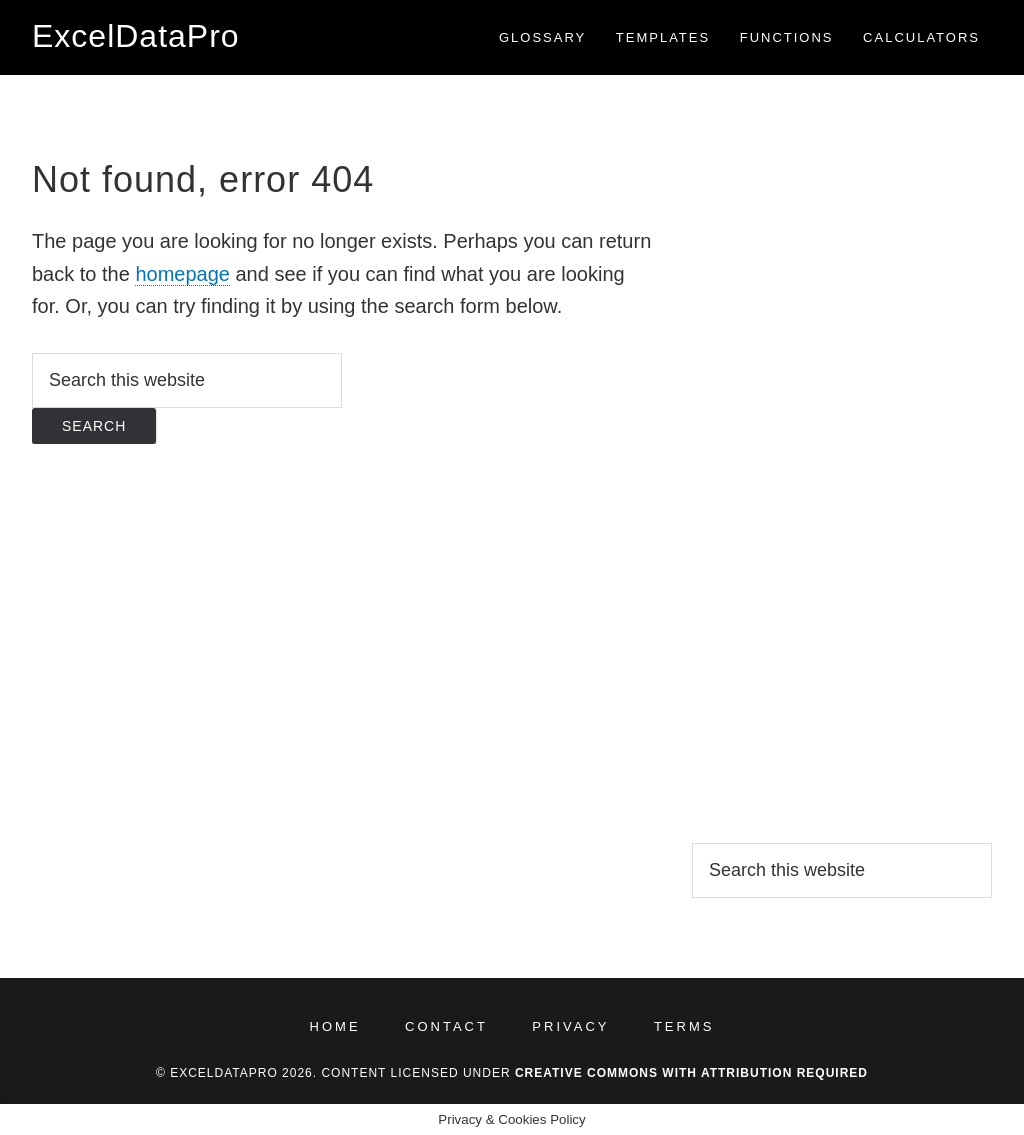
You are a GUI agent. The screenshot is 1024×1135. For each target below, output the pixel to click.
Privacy (570, 1026)
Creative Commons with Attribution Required (691, 1073)
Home (335, 1026)
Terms (684, 1026)
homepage (182, 274)
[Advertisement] (842, 455)
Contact (446, 1026)
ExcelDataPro (136, 36)
